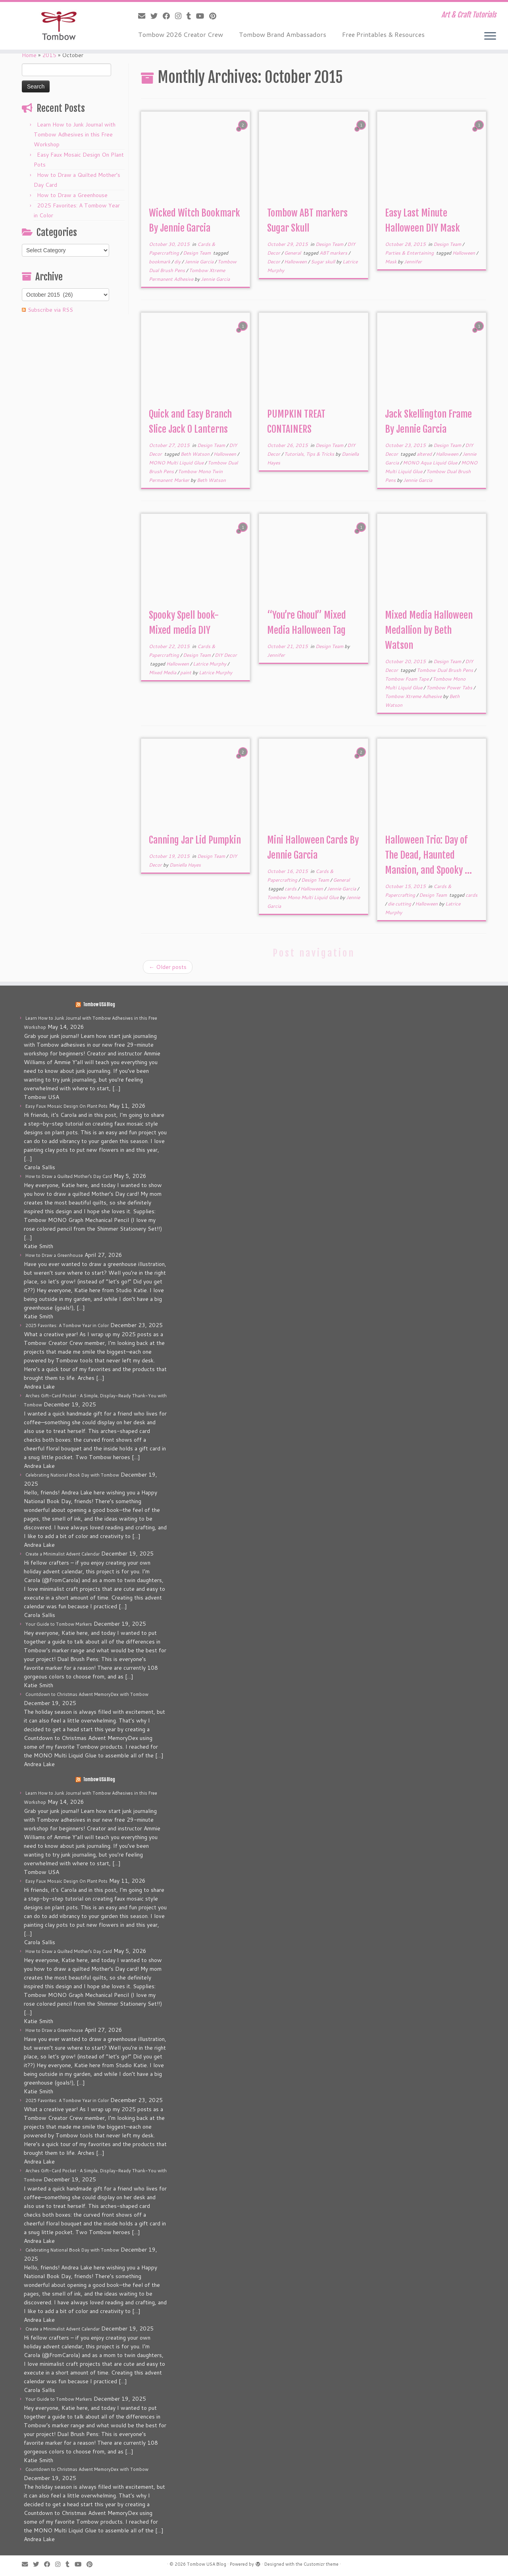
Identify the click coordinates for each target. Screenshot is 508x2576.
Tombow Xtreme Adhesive (414, 696)
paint (186, 672)
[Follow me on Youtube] (202, 16)
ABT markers (333, 252)
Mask (391, 261)
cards (291, 888)
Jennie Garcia (200, 261)
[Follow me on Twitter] (156, 16)
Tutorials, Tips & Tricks (309, 454)
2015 (49, 55)
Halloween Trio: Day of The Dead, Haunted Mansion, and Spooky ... (428, 855)
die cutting (400, 903)
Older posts (168, 967)
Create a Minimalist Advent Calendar (62, 1554)
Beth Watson (196, 454)
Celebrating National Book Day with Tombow (72, 1475)
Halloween (296, 261)
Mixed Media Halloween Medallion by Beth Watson (429, 630)
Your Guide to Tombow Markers (58, 1624)
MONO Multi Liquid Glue (177, 462)
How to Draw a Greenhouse (72, 195)
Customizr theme (321, 2564)
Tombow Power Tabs (449, 687)
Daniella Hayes (185, 864)
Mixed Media (163, 672)
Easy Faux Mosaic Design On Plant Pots (66, 1106)
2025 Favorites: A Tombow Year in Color (67, 1325)
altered (425, 454)
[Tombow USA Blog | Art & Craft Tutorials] (58, 26)
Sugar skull (323, 261)
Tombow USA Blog (99, 1004)
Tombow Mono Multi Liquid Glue (303, 897)
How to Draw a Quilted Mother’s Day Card (68, 1176)
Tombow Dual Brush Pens (445, 670)
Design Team (197, 252)
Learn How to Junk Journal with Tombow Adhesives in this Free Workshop (74, 134)
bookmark (160, 261)
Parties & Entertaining (410, 252)
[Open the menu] (490, 36)
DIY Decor (226, 655)
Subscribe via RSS (50, 310)
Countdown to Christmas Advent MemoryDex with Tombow (86, 1694)
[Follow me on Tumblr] (191, 16)
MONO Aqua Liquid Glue (430, 462)
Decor (274, 261)
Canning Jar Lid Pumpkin (195, 840)
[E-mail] (144, 16)
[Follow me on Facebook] (169, 16)
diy (178, 261)
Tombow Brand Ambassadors (282, 34)
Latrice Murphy (210, 663)
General (293, 252)
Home (29, 55)
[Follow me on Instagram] (181, 16)
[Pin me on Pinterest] (215, 16)
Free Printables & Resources (383, 34)
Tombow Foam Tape (407, 678)
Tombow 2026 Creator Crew (180, 34)
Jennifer (413, 261)
